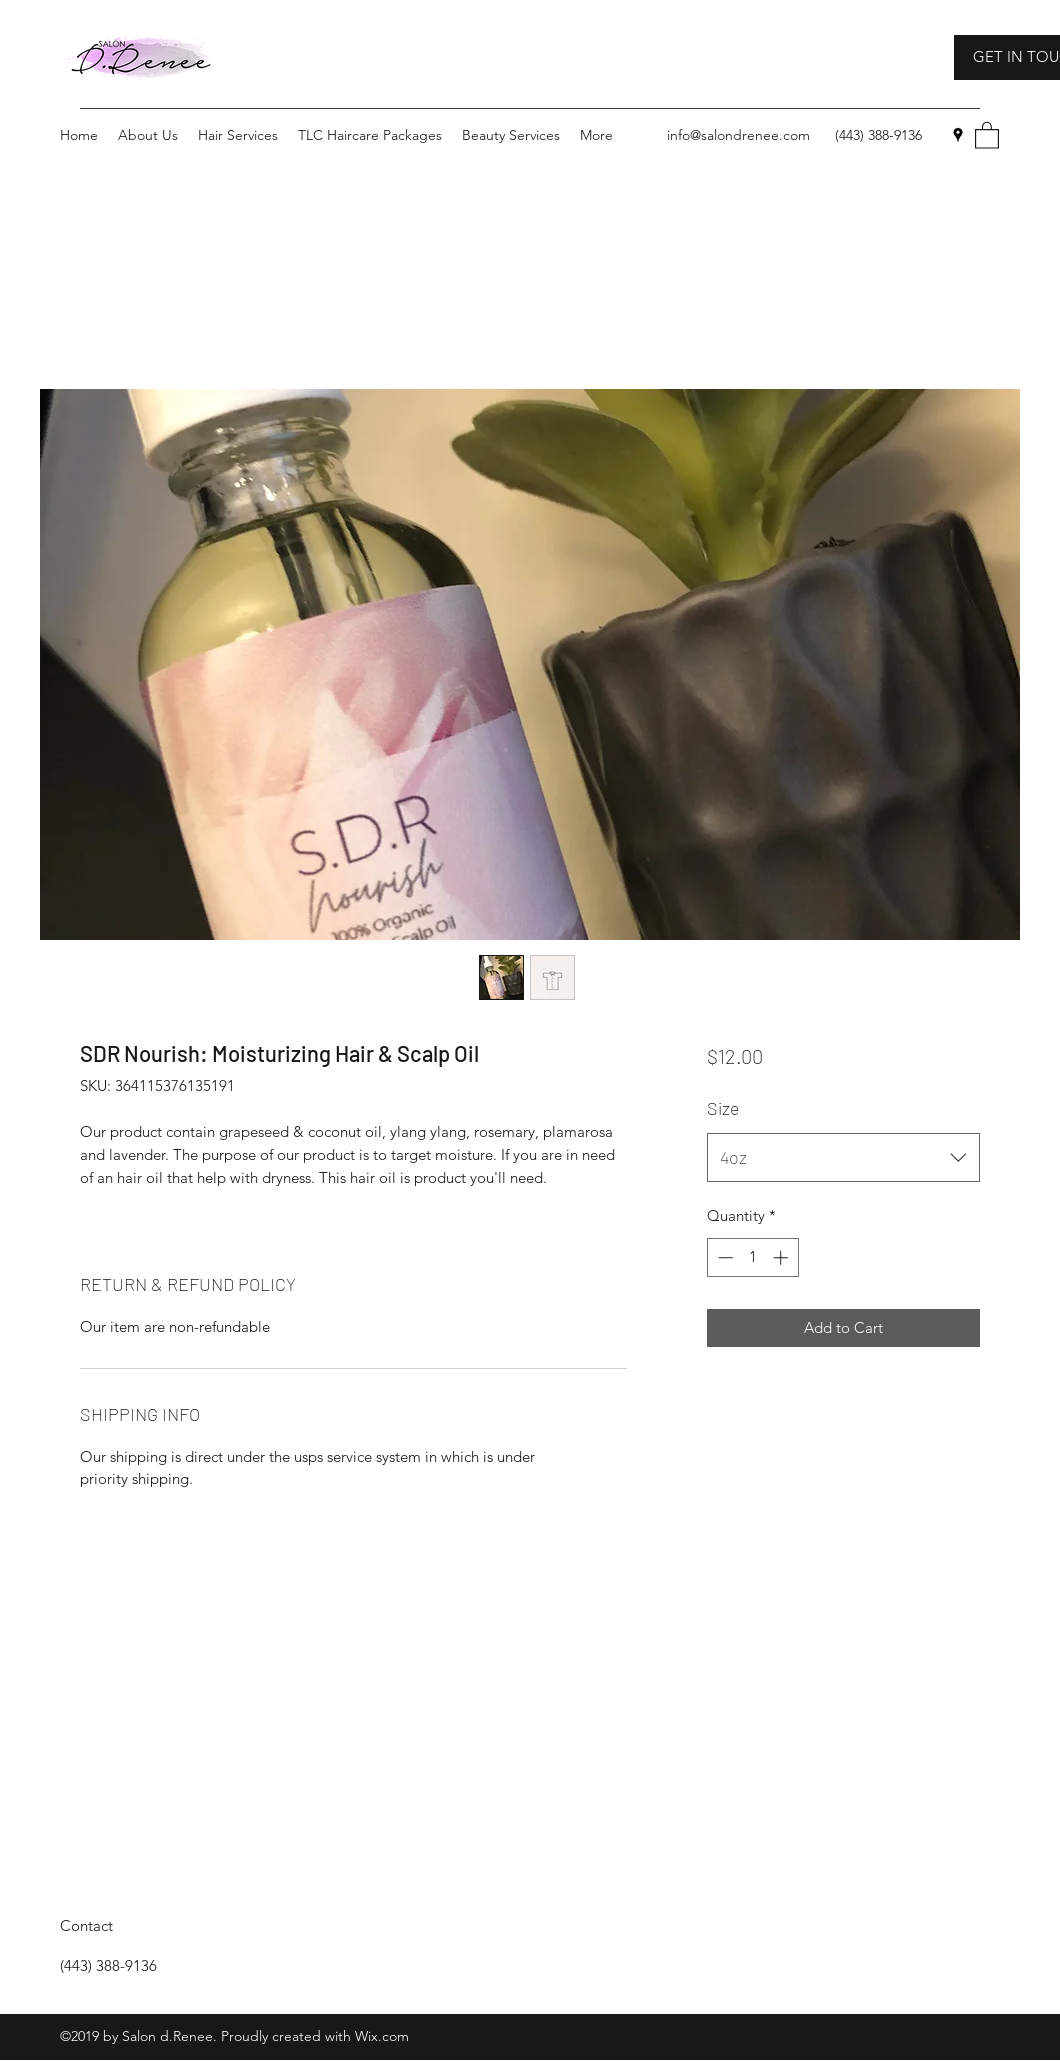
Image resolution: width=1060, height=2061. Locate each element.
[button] (987, 134)
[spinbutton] (752, 1257)
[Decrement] (723, 1257)
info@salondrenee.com (738, 135)
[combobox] (843, 1158)
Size (723, 1108)
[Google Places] (958, 135)
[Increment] (782, 1257)
